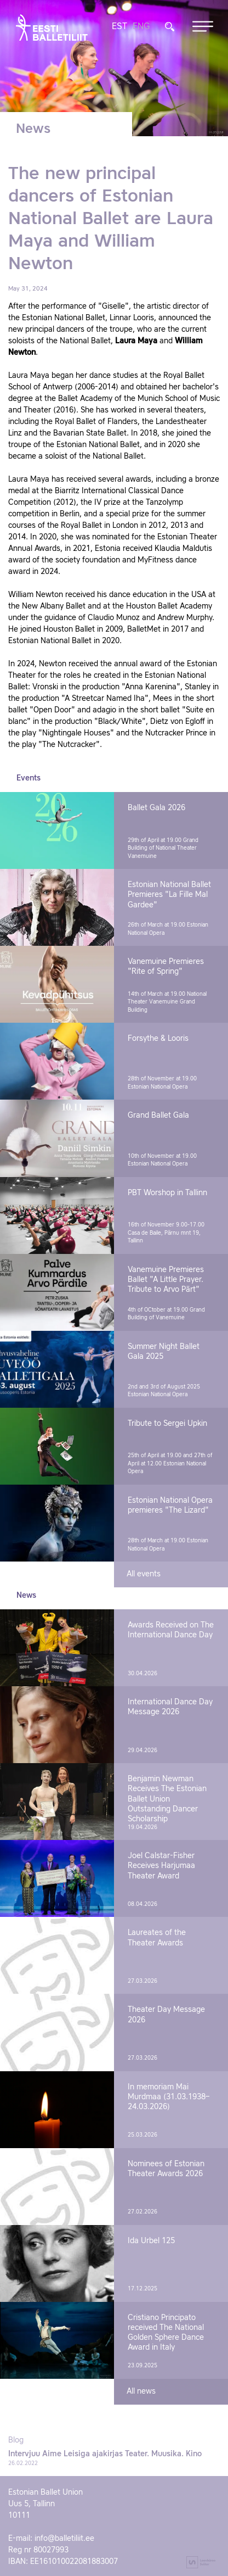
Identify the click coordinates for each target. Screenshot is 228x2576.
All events (144, 1574)
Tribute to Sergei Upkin (167, 1424)
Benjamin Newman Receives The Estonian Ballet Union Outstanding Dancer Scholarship (167, 1799)
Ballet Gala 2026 (156, 808)
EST (119, 27)
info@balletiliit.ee (64, 2538)
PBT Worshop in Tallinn (167, 1193)
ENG (141, 27)
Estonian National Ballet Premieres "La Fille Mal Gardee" (169, 894)
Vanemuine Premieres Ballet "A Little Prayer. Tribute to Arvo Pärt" (166, 1279)
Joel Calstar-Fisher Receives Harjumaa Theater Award (161, 1866)
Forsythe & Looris (158, 1038)
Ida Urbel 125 (151, 2241)
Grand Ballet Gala (158, 1115)
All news (141, 2391)
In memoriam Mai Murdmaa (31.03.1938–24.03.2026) (168, 2097)
